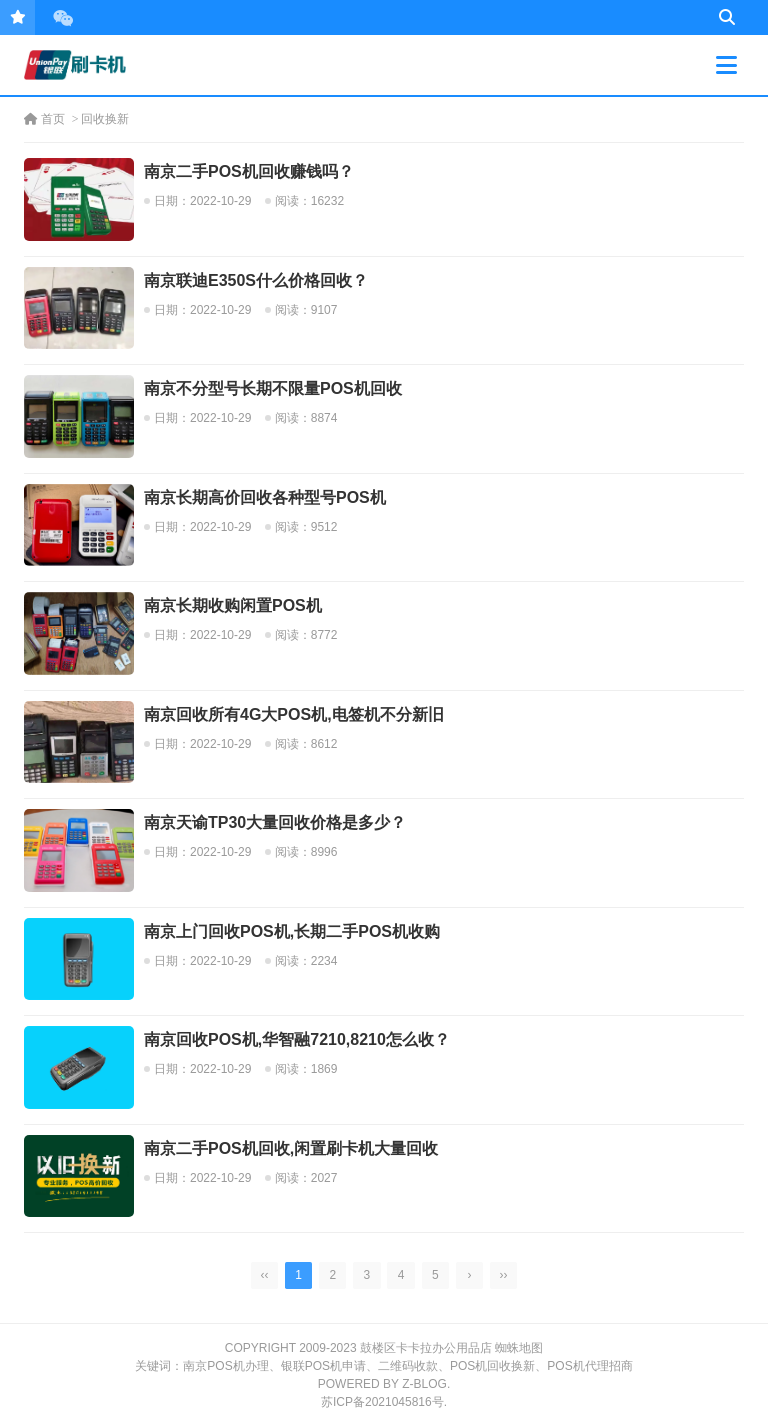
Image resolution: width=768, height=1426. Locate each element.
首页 (44, 119)
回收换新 (105, 119)
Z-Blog (424, 1384)
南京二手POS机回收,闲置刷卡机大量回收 (291, 1148)
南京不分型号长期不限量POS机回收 (273, 388)
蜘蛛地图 (519, 1348)
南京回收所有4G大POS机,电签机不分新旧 (294, 714)
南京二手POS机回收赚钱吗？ (249, 171)
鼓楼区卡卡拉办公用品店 (426, 1348)
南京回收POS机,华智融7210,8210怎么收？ (297, 1039)
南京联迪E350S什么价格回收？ (256, 280)
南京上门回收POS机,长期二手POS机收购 (292, 931)
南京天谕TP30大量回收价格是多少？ (275, 822)
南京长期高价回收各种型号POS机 (265, 497)
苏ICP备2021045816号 (382, 1402)
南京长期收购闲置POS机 (233, 605)
